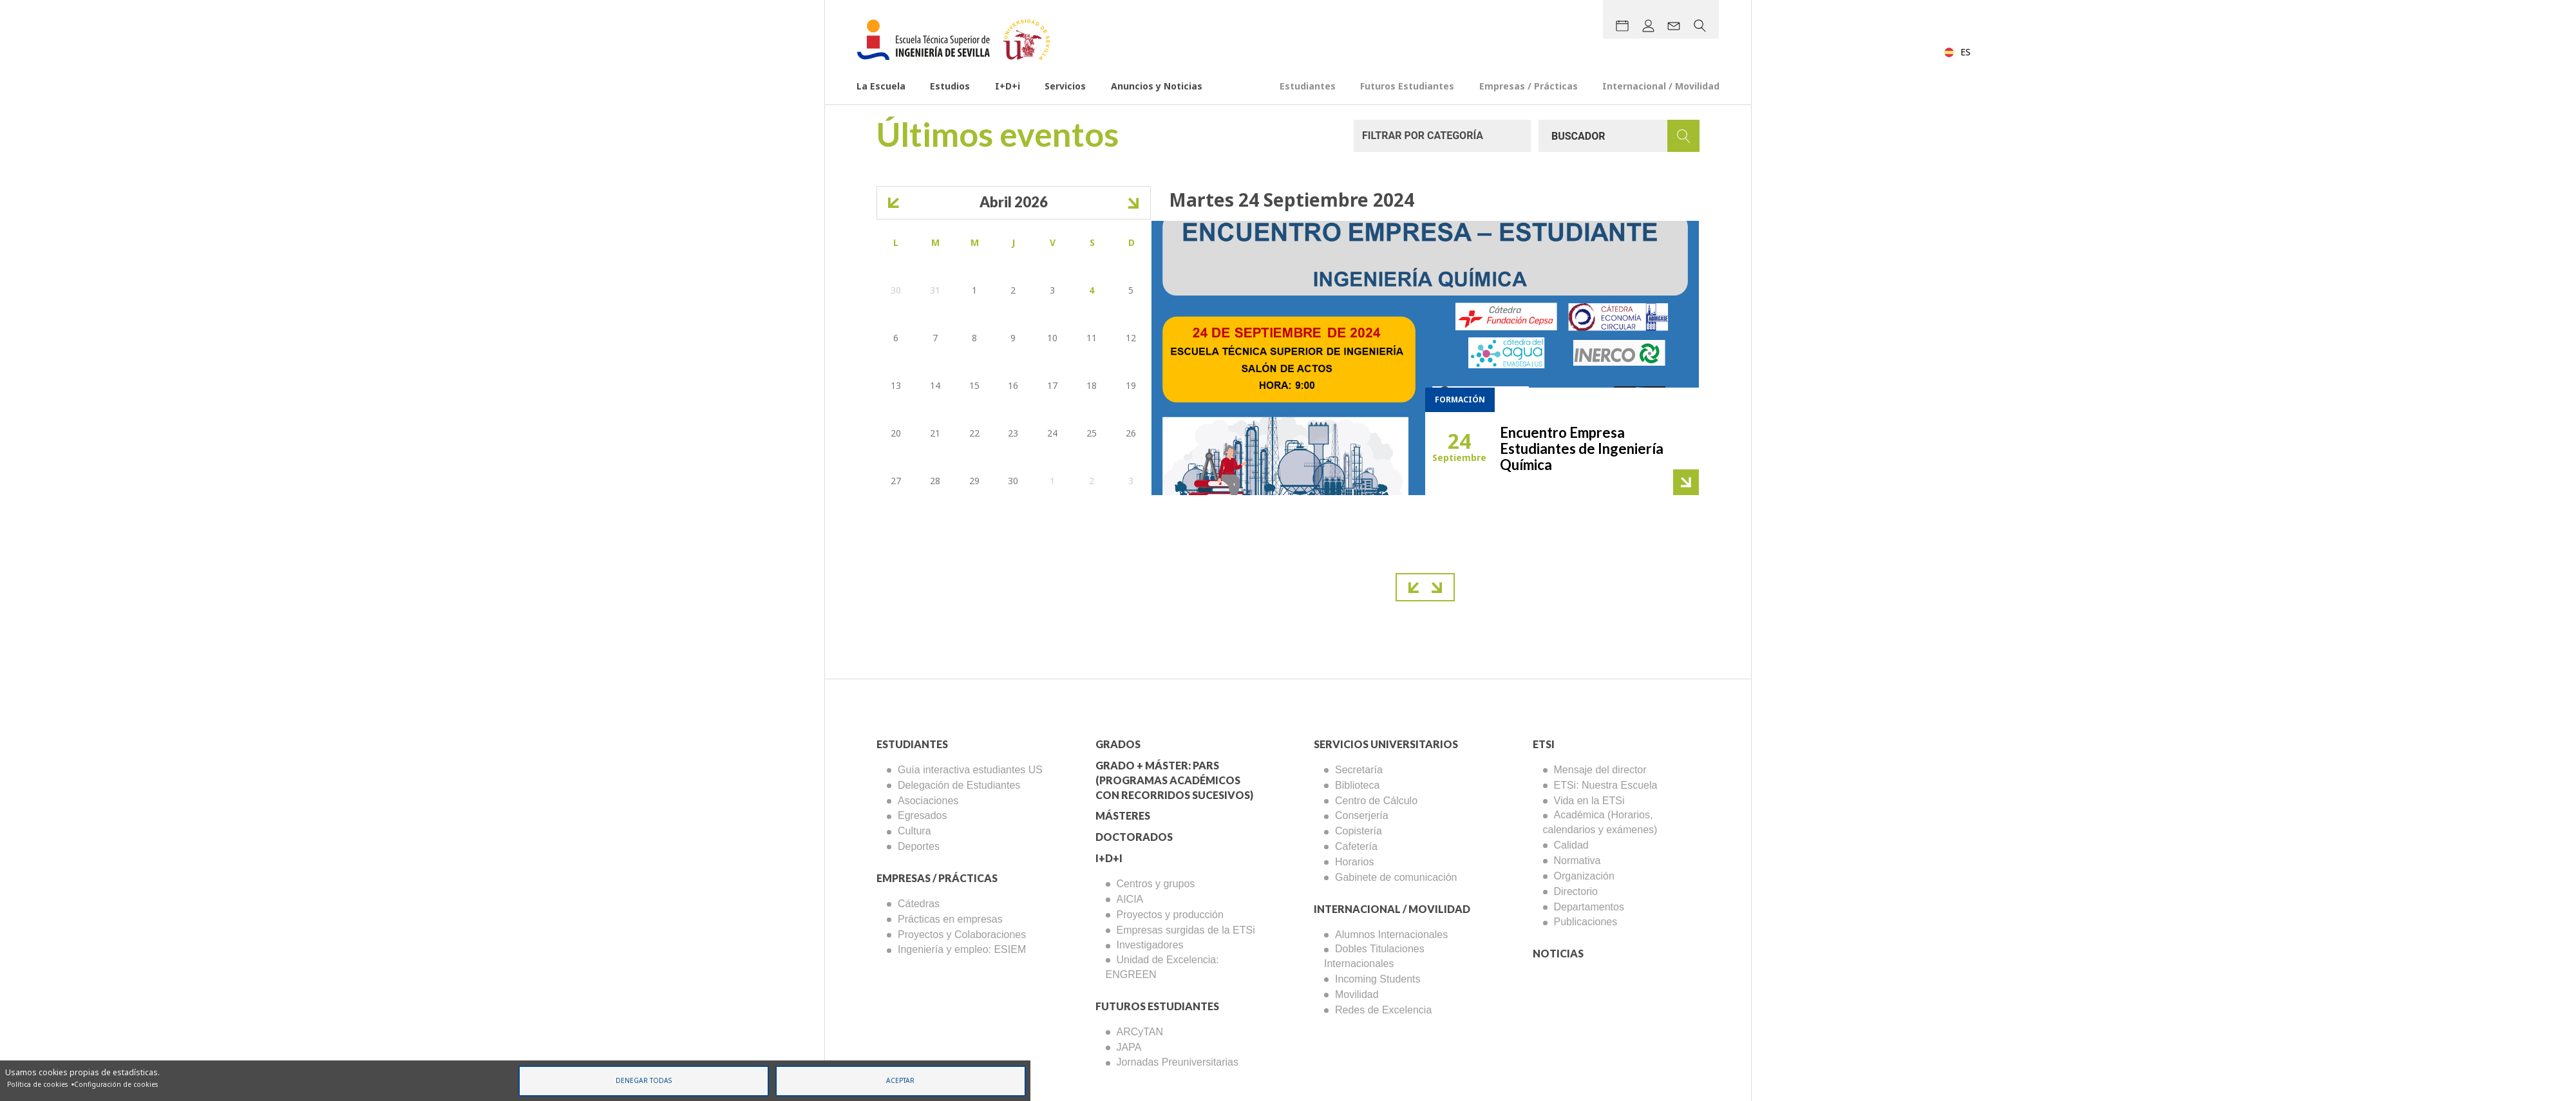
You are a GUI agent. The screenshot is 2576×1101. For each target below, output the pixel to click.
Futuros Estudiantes (1407, 86)
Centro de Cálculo (1376, 800)
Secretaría (1359, 769)
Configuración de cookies (116, 1084)
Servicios (1065, 86)
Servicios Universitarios (1386, 744)
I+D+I (1108, 858)
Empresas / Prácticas (1528, 86)
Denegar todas (644, 1080)
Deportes (919, 846)
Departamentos (1589, 906)
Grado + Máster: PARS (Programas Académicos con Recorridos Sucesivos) (1174, 780)
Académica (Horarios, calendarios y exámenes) (1600, 822)
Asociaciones (928, 800)
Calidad (1571, 845)
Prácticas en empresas (950, 919)
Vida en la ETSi (1589, 800)
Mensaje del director (1600, 769)
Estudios (950, 86)
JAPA (1129, 1047)
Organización (1584, 875)
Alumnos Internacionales (1391, 934)
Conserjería (1361, 815)
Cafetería (1356, 846)
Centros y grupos (1156, 883)
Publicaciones (1586, 921)
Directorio (1576, 891)
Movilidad (1357, 994)
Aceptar (900, 1080)
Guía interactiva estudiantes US (970, 769)
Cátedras (919, 903)
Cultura (914, 830)
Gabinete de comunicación (1396, 877)
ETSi (1544, 744)
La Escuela (881, 86)
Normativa (1577, 860)
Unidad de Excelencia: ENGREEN (1162, 967)
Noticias (1558, 953)
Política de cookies (37, 1084)
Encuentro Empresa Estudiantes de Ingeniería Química (1581, 448)
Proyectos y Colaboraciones (962, 934)
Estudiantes (1308, 86)
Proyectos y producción (1170, 914)
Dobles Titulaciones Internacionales (1374, 956)
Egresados (922, 815)
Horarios (1354, 861)
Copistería (1358, 830)
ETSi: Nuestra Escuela (1606, 785)
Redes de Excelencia (1383, 1009)
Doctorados (1134, 837)
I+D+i (1007, 86)
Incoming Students (1378, 979)
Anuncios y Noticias (1156, 86)
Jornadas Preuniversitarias (1177, 1062)
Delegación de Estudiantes (959, 785)
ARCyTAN (1140, 1031)
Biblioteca (1357, 785)
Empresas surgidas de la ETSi (1186, 930)
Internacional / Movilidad (1660, 86)
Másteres (1122, 815)
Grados (1118, 744)
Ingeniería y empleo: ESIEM (962, 949)
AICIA (1130, 899)
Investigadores (1150, 944)
